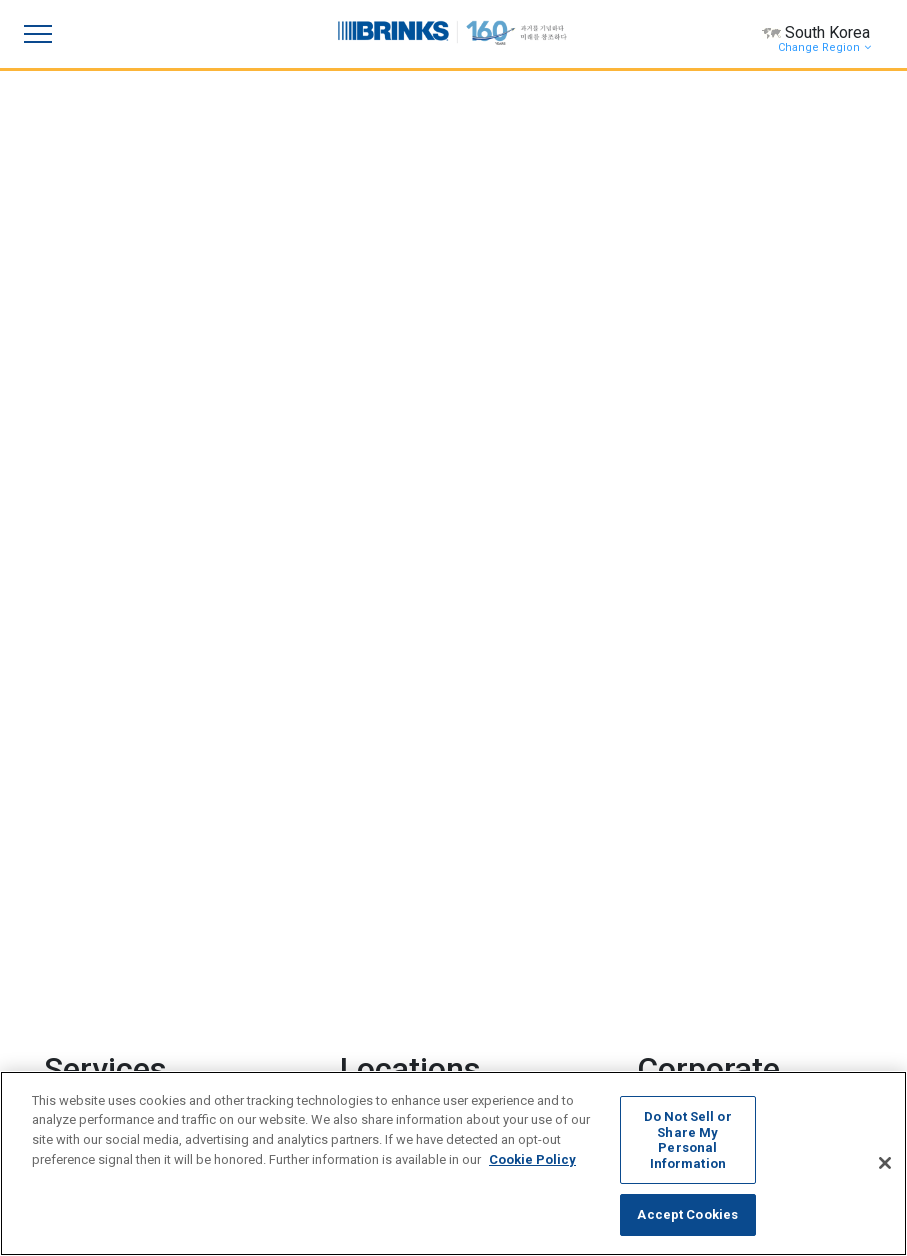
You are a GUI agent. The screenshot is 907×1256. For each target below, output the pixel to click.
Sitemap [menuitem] (622, 1014)
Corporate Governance (746, 915)
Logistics (109, 591)
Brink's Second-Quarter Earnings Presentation (726, 477)
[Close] (885, 1163)
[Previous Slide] (68, 83)
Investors (704, 844)
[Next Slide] (839, 83)
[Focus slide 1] (418, 61)
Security (108, 553)
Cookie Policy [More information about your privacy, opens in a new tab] (532, 1159)
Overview (704, 809)
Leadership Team (730, 880)
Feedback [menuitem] (554, 1014)
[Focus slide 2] (454, 61)
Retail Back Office (137, 699)
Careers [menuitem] (437, 1014)
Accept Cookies (687, 1214)
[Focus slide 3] (490, 61)
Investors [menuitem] (289, 1014)
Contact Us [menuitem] (365, 1014)
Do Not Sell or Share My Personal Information (688, 1140)
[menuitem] (388, 1065)
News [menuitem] (493, 1014)
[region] (453, 1163)
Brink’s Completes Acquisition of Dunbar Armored (734, 269)
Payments (114, 625)
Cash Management (142, 661)
